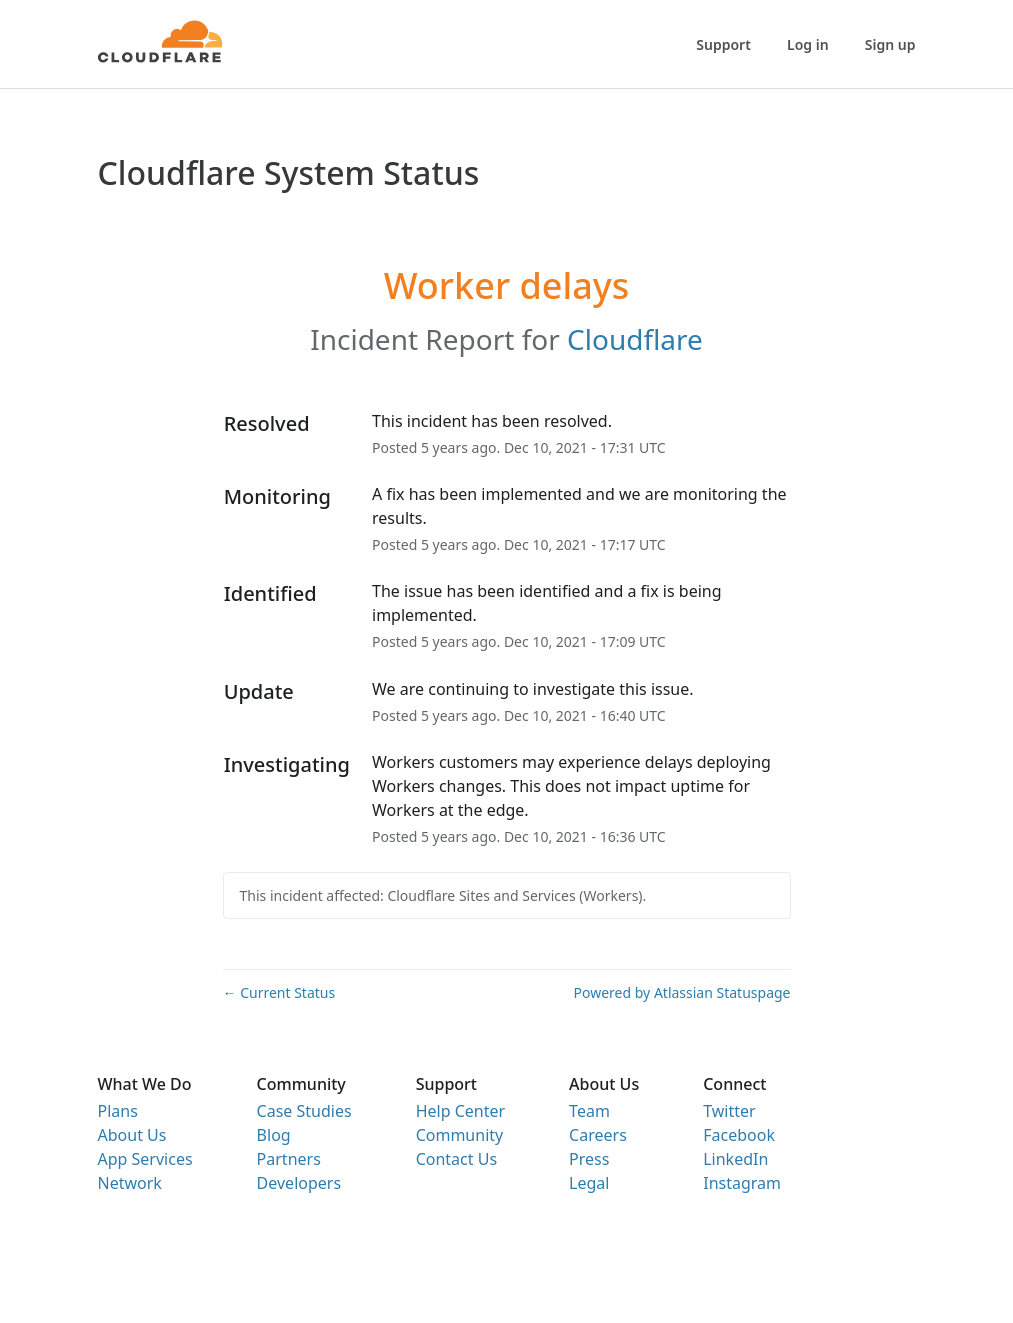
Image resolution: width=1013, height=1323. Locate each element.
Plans (118, 1111)
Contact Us (456, 1159)
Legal (589, 1183)
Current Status (279, 992)
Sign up (890, 44)
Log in (808, 44)
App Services (145, 1159)
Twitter (729, 1111)
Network (130, 1183)
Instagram (742, 1183)
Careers (598, 1135)
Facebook (739, 1135)
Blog (274, 1135)
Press (589, 1159)
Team (589, 1111)
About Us (132, 1135)
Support (723, 44)
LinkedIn (735, 1159)
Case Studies (304, 1111)
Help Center (460, 1111)
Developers (299, 1183)
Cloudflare (635, 339)
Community (460, 1135)
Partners (289, 1159)
